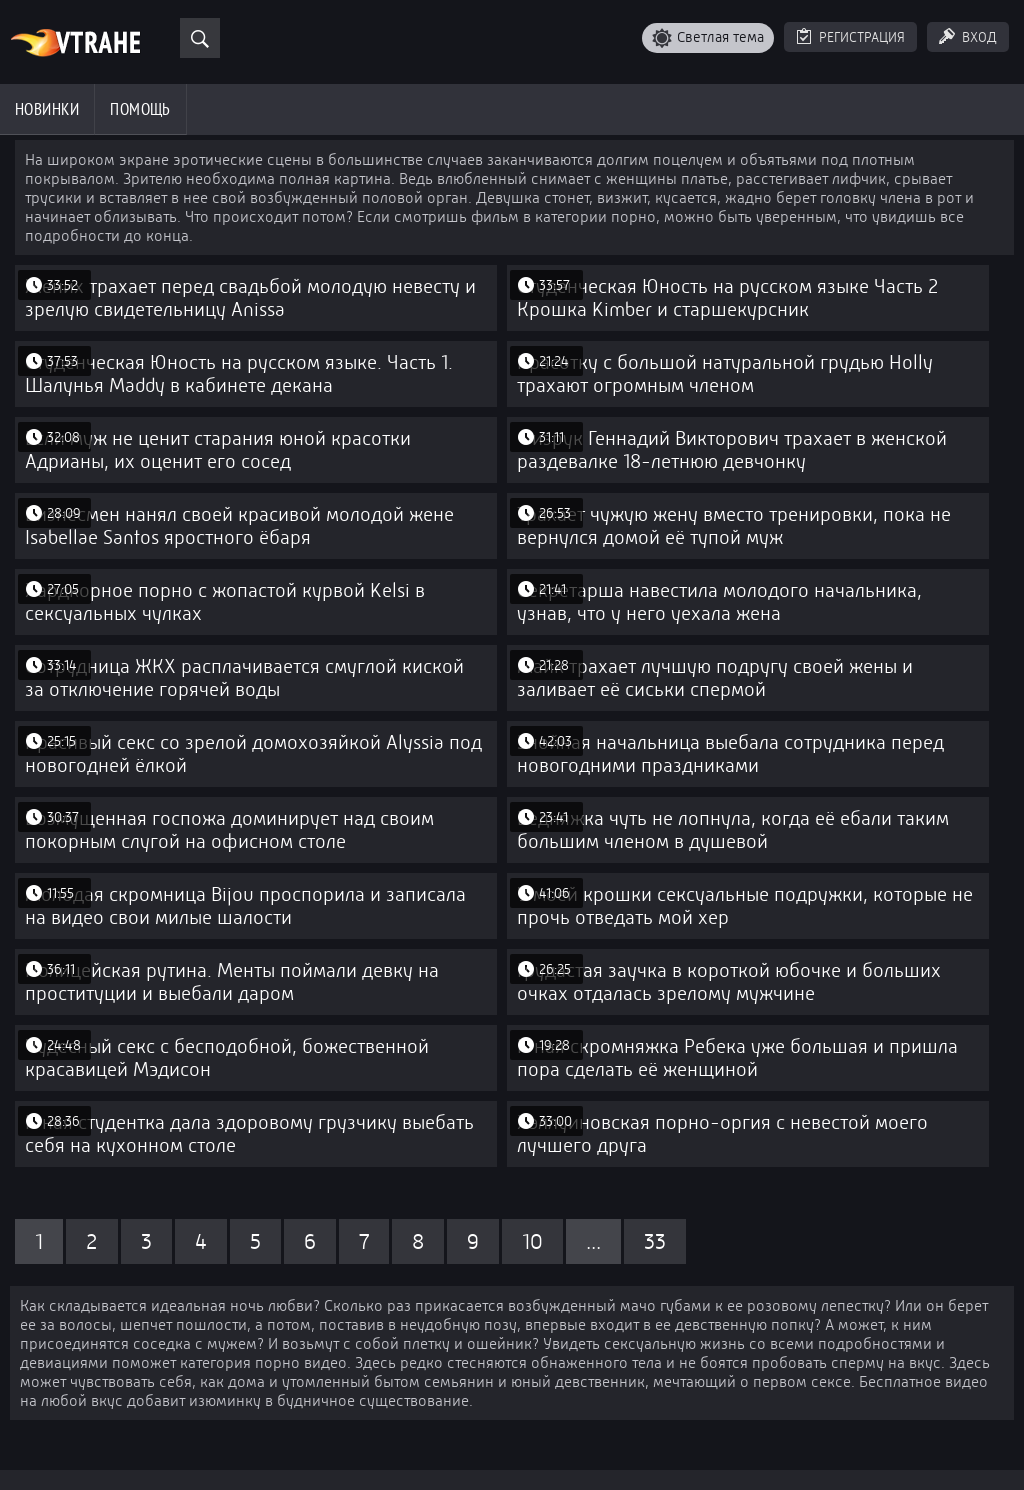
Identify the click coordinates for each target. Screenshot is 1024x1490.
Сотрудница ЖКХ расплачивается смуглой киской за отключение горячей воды (244, 678)
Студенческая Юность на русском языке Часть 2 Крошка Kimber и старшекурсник (728, 298)
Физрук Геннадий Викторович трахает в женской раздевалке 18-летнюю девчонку (732, 450)
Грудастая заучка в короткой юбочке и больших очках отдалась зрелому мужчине (729, 982)
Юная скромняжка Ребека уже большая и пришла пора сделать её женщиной (737, 1058)
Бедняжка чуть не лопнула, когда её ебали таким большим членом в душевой (733, 830)
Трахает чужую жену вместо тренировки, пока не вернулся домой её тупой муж (734, 526)
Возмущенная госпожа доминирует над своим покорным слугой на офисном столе (229, 830)
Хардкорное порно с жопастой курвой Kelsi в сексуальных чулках (225, 602)
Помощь (140, 109)
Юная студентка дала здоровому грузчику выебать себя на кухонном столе (249, 1134)
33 (655, 1241)
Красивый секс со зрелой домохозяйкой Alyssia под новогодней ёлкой (253, 754)
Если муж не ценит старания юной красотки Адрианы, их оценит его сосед (218, 450)
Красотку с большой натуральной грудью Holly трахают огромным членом (725, 374)
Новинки (47, 109)
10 (532, 1241)
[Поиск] (200, 38)
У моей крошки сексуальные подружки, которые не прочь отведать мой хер (745, 906)
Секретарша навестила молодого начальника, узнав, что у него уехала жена (719, 602)
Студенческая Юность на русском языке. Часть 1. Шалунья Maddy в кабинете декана (239, 374)
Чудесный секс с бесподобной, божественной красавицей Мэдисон (227, 1058)
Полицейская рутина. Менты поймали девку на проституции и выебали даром (232, 982)
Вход (979, 37)
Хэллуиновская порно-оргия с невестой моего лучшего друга (722, 1134)
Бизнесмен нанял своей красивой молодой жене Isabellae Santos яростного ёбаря (239, 526)
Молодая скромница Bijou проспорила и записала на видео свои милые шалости (245, 906)
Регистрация (862, 37)
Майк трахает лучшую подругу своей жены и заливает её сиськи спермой (715, 678)
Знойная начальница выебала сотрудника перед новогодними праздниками (730, 754)
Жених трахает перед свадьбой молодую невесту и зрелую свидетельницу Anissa (250, 298)
